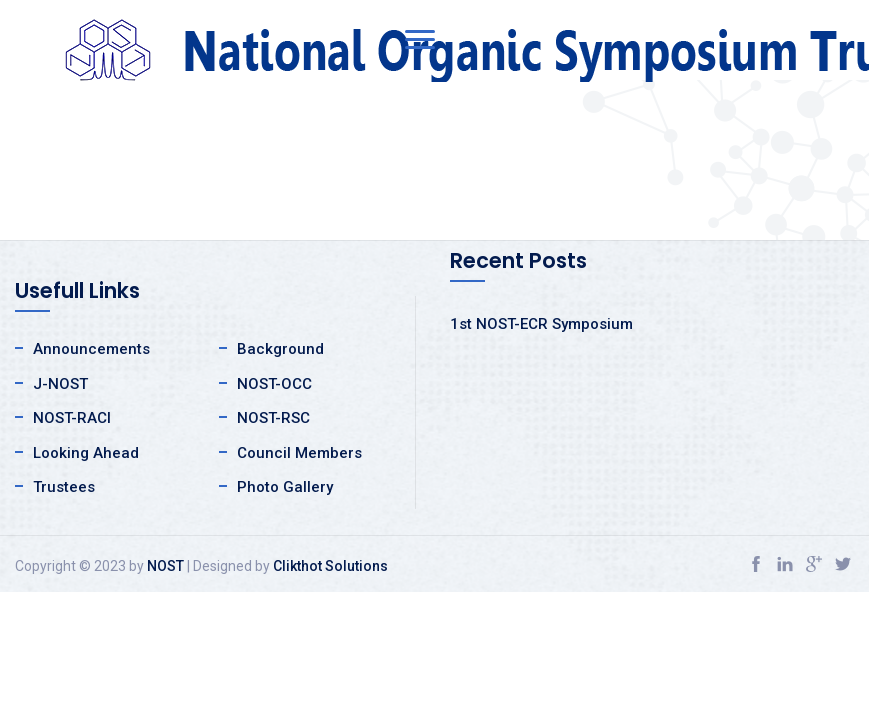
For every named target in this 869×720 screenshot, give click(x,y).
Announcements (91, 349)
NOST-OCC (274, 384)
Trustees (64, 487)
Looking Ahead (86, 453)
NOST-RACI (72, 418)
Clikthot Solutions (330, 566)
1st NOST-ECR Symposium (541, 324)
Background (280, 349)
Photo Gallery (285, 487)
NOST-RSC (273, 418)
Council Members (299, 453)
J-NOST (60, 384)
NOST (165, 566)
